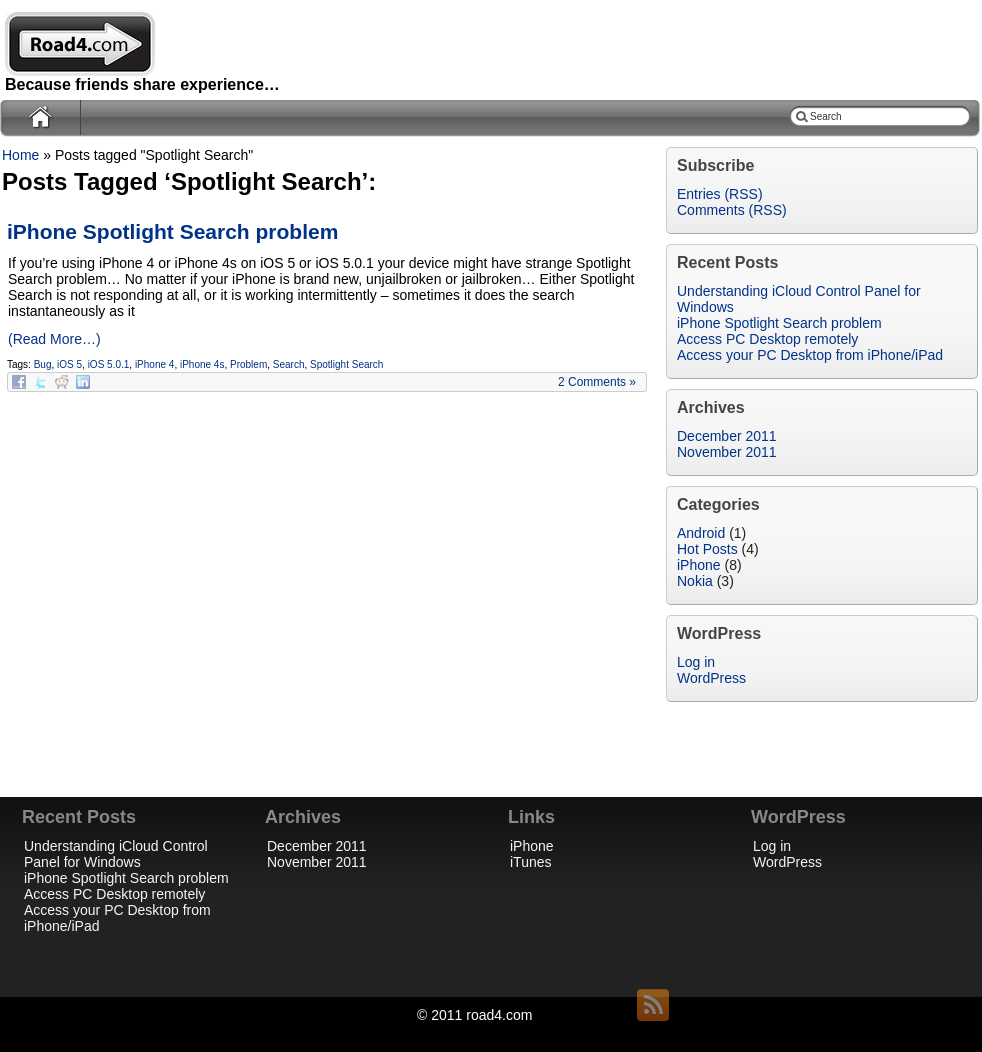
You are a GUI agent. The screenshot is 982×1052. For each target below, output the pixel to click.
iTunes (531, 862)
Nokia (695, 581)
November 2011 (727, 452)
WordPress (711, 678)
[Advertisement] (491, 764)
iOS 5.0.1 (109, 364)
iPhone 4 (154, 364)
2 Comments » (597, 382)
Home (20, 155)
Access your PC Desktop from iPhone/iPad (810, 355)
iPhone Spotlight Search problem (172, 231)
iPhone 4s (202, 364)
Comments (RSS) (732, 210)
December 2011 (727, 436)
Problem (248, 364)
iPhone (699, 565)
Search (289, 364)
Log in (696, 662)
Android (701, 533)
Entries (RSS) (720, 194)
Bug (43, 364)
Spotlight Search (346, 364)
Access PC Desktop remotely (767, 339)
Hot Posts (707, 549)
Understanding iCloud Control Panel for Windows (116, 854)
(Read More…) (54, 339)
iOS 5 (69, 364)
